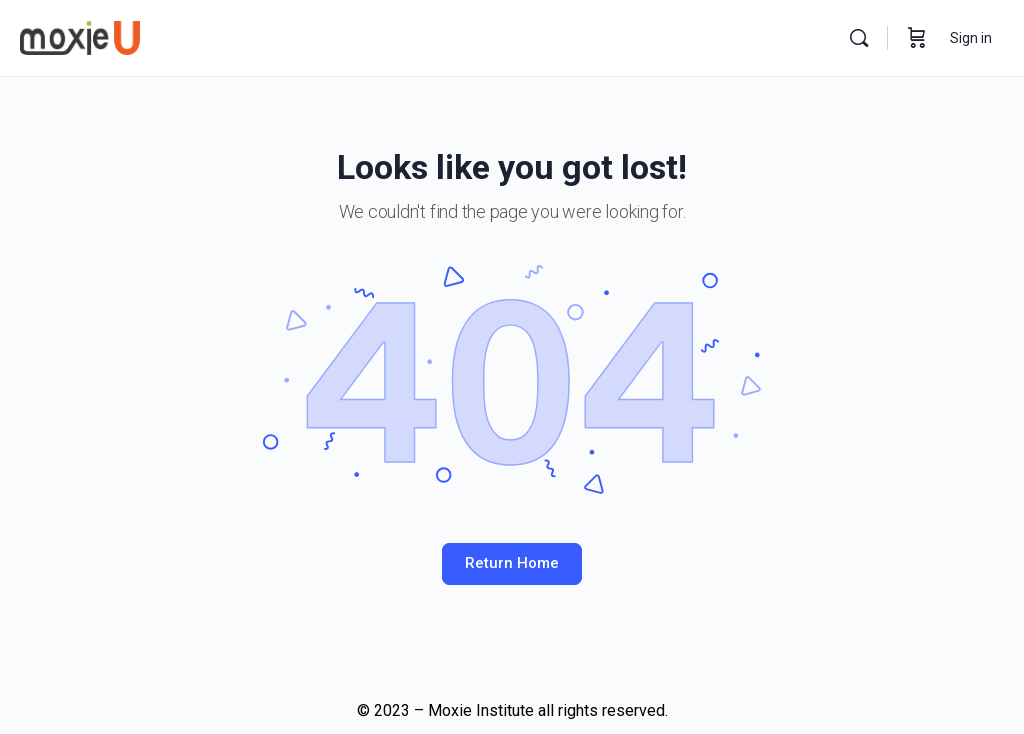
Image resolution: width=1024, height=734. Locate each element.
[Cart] (917, 38)
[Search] (859, 38)
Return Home (512, 563)
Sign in (971, 38)
